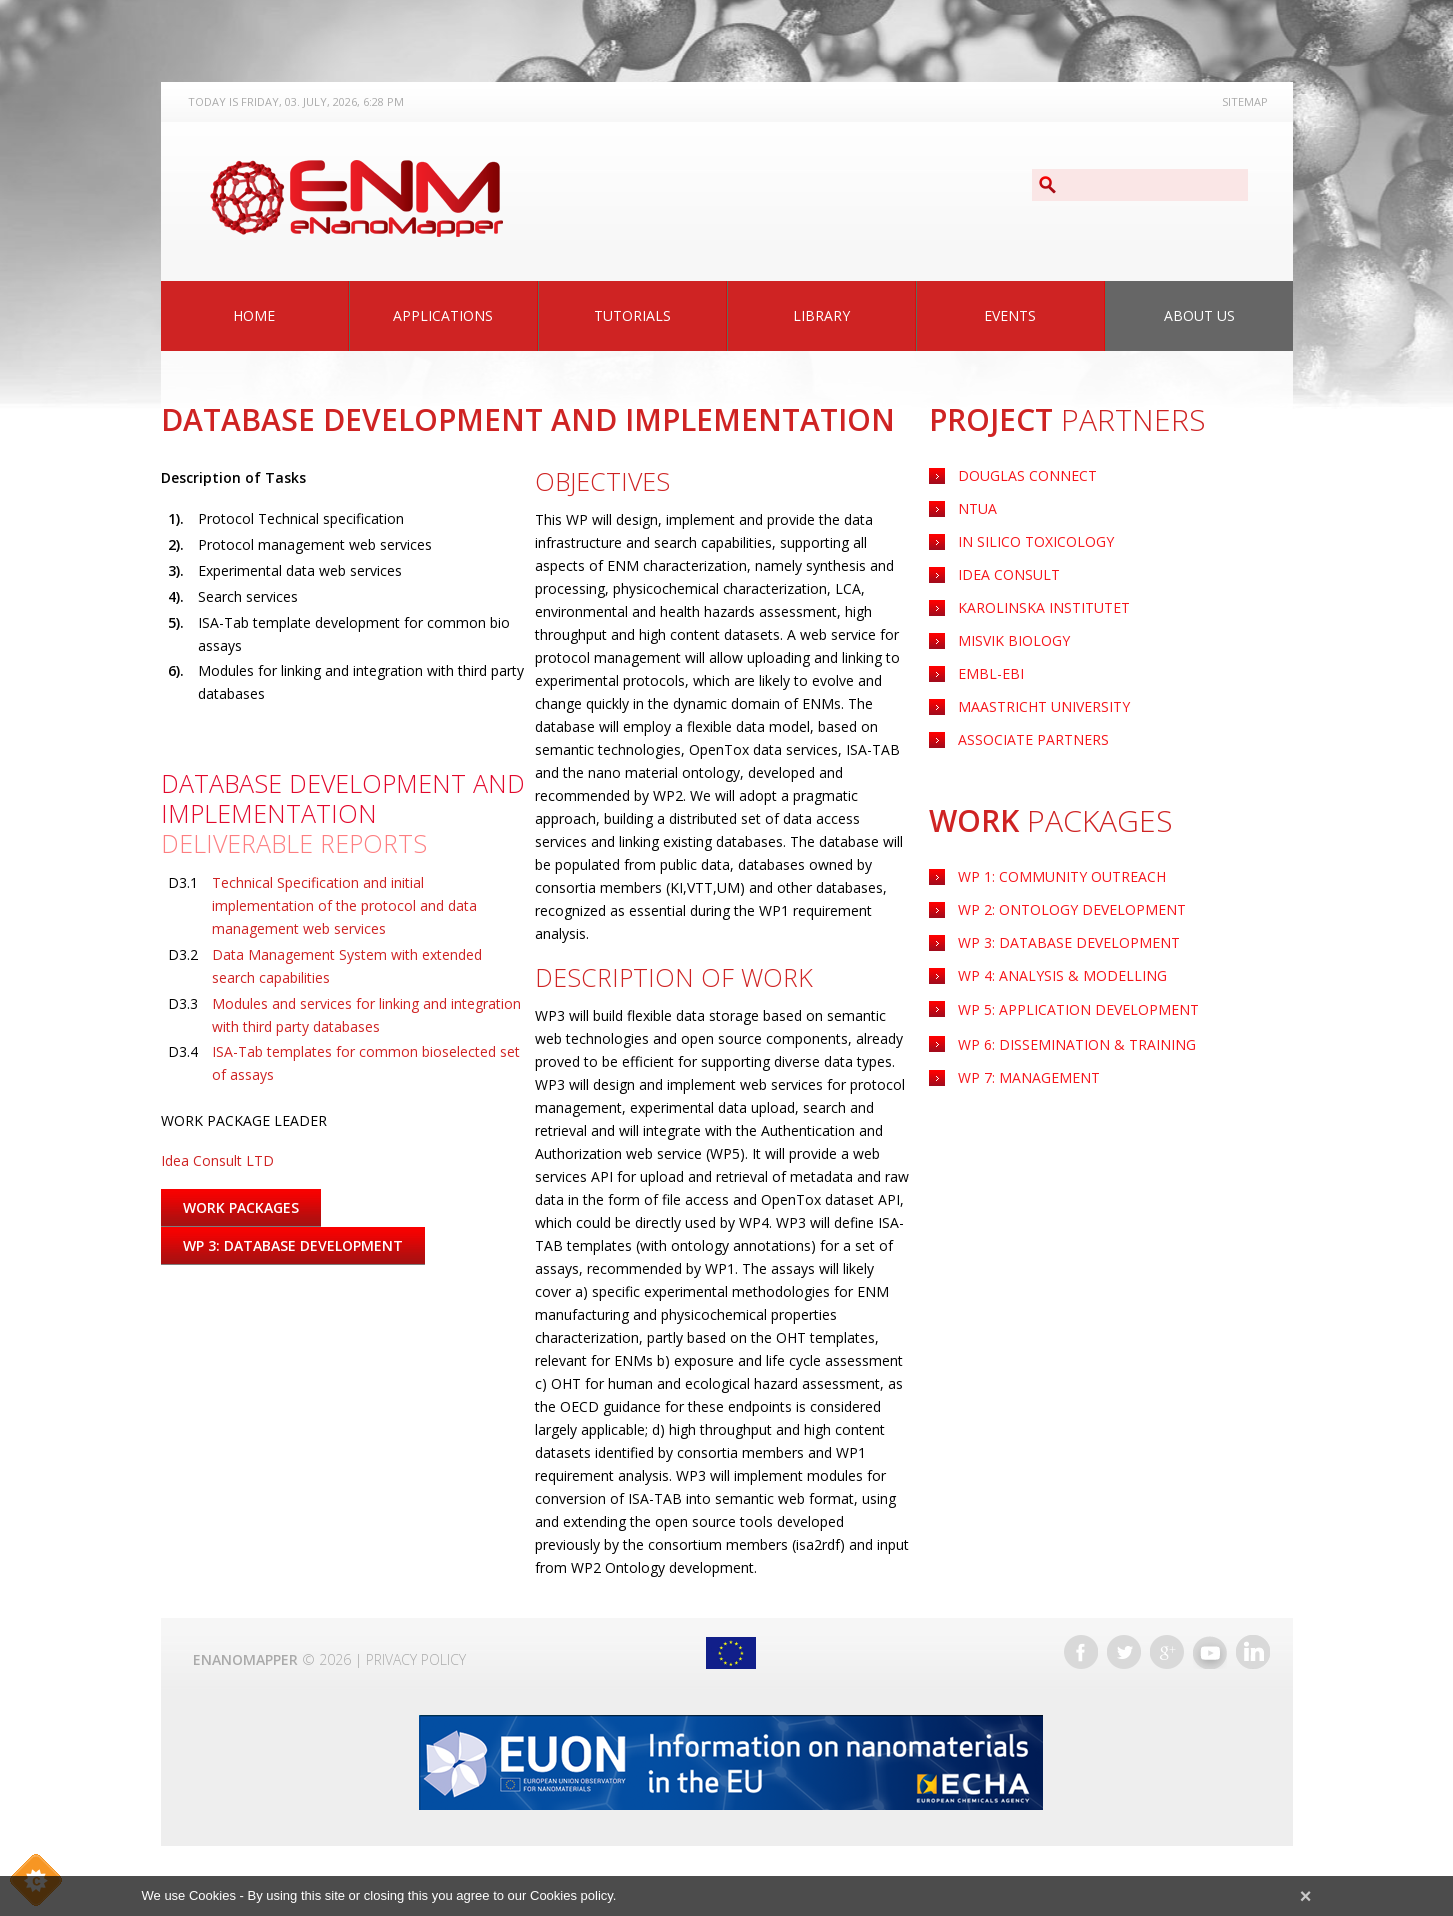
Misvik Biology (1014, 640)
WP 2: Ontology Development (1072, 909)
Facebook (1081, 1652)
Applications (443, 315)
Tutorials (632, 315)
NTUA (977, 508)
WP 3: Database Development (1069, 942)
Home (254, 315)
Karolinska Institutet (1044, 607)
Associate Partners (1033, 739)
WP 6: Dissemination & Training (1077, 1044)
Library (821, 315)
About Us (1199, 315)
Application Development (1078, 1009)
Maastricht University (1044, 706)
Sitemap (1245, 101)
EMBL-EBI (991, 673)
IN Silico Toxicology (1036, 541)
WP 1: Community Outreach (1062, 876)
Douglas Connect (1027, 475)
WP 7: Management (1029, 1077)
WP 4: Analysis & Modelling (1062, 975)
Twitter (1124, 1652)
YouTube (1210, 1652)
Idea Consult (1009, 574)
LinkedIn (1253, 1652)
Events (1010, 315)
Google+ (1167, 1652)
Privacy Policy (416, 1659)
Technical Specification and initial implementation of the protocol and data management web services (344, 905)
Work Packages (241, 1207)
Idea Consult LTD (217, 1160)
